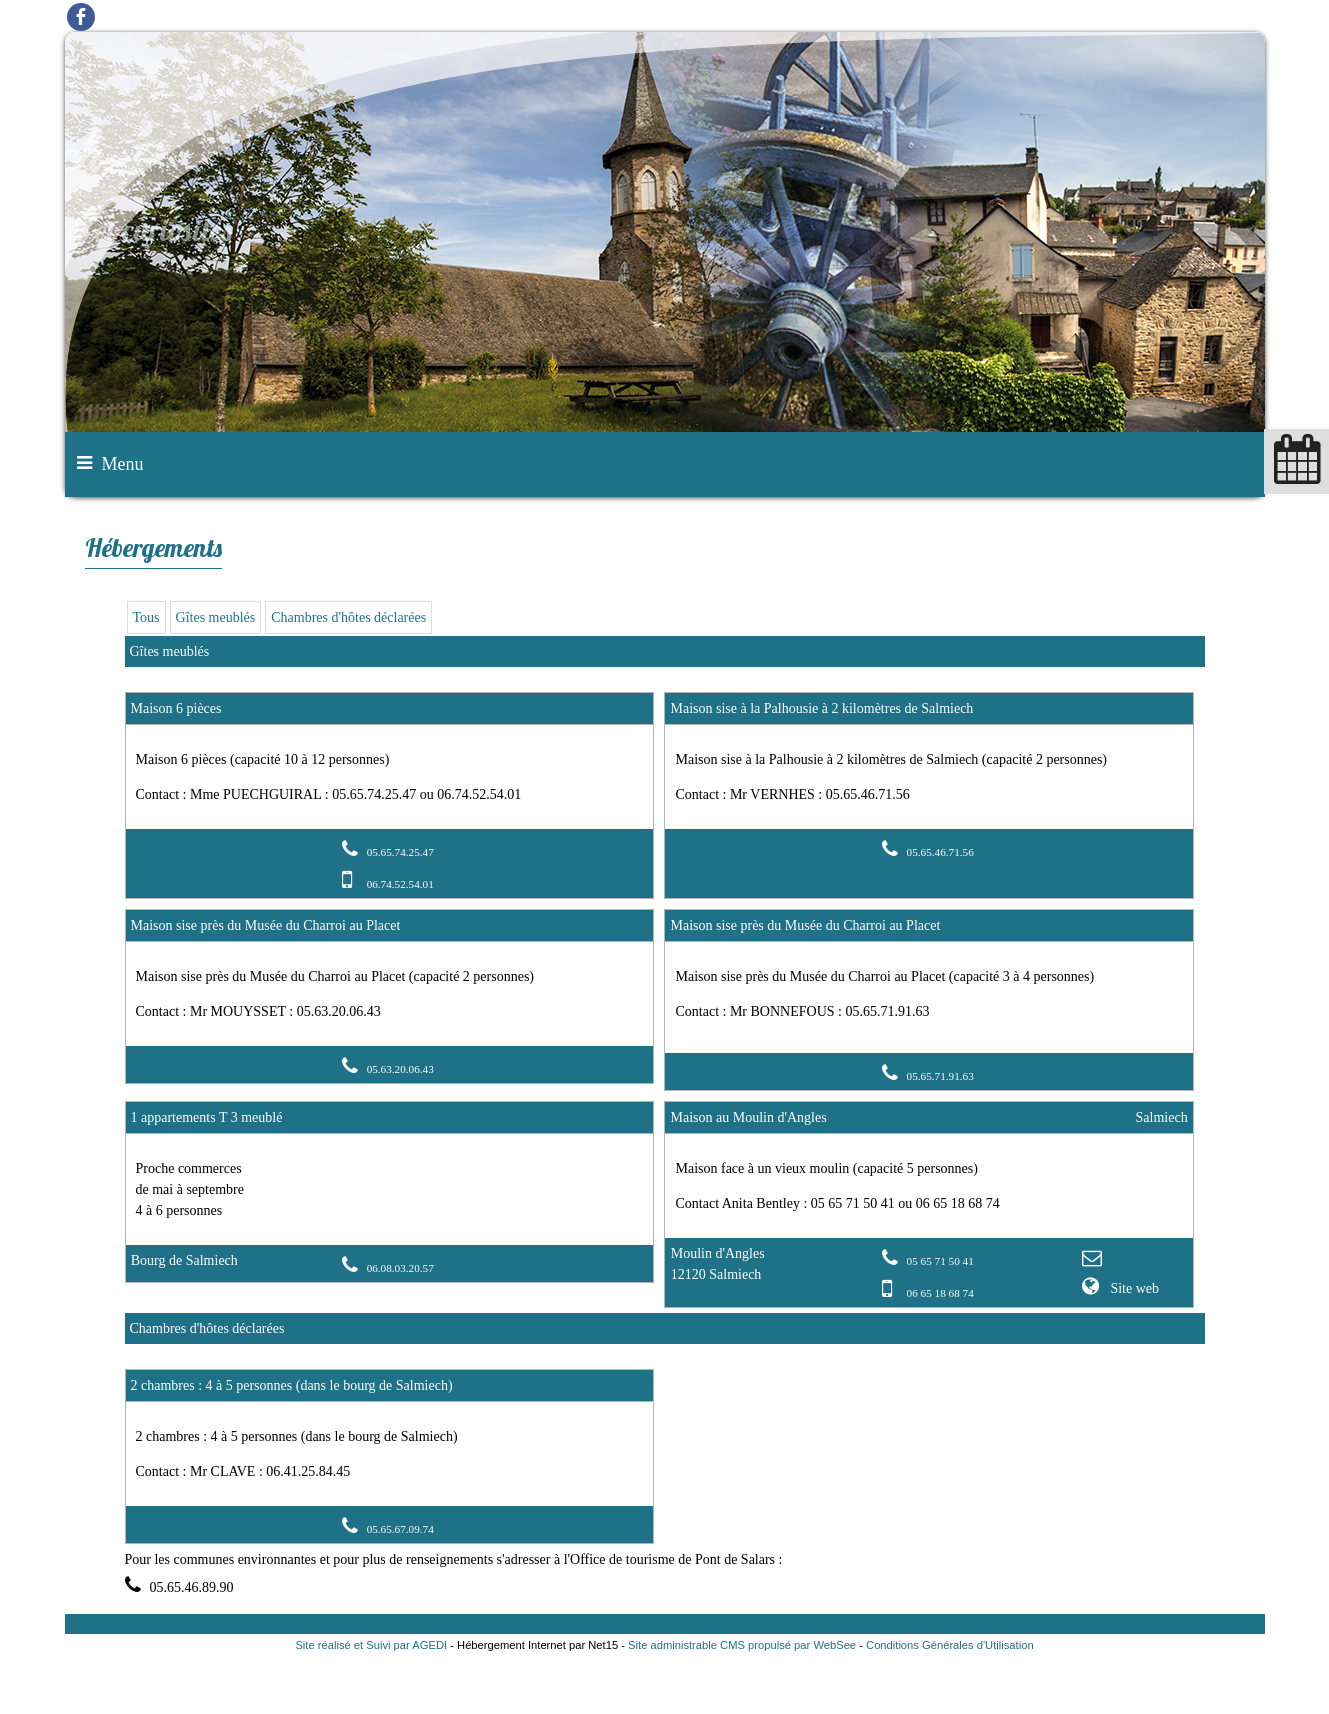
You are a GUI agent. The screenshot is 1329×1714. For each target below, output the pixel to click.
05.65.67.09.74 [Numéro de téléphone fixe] (400, 1529)
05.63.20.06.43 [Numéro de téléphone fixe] (400, 1069)
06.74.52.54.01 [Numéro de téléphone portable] (400, 884)
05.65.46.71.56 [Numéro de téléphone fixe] (940, 852)
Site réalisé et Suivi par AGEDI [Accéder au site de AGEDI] (371, 1645)
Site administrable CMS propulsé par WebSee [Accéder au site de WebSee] (742, 1645)
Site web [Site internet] (1133, 1288)
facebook (81, 16)
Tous (146, 617)
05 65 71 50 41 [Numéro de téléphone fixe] (940, 1261)
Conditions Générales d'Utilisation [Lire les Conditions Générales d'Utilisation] (950, 1645)
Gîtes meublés (216, 617)
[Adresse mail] (1094, 1260)
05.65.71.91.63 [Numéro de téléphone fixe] (940, 1076)
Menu (123, 464)
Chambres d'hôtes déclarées (348, 617)
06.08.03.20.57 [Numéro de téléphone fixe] (400, 1268)
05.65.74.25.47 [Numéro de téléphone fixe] (400, 852)
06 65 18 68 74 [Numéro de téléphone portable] (940, 1293)
